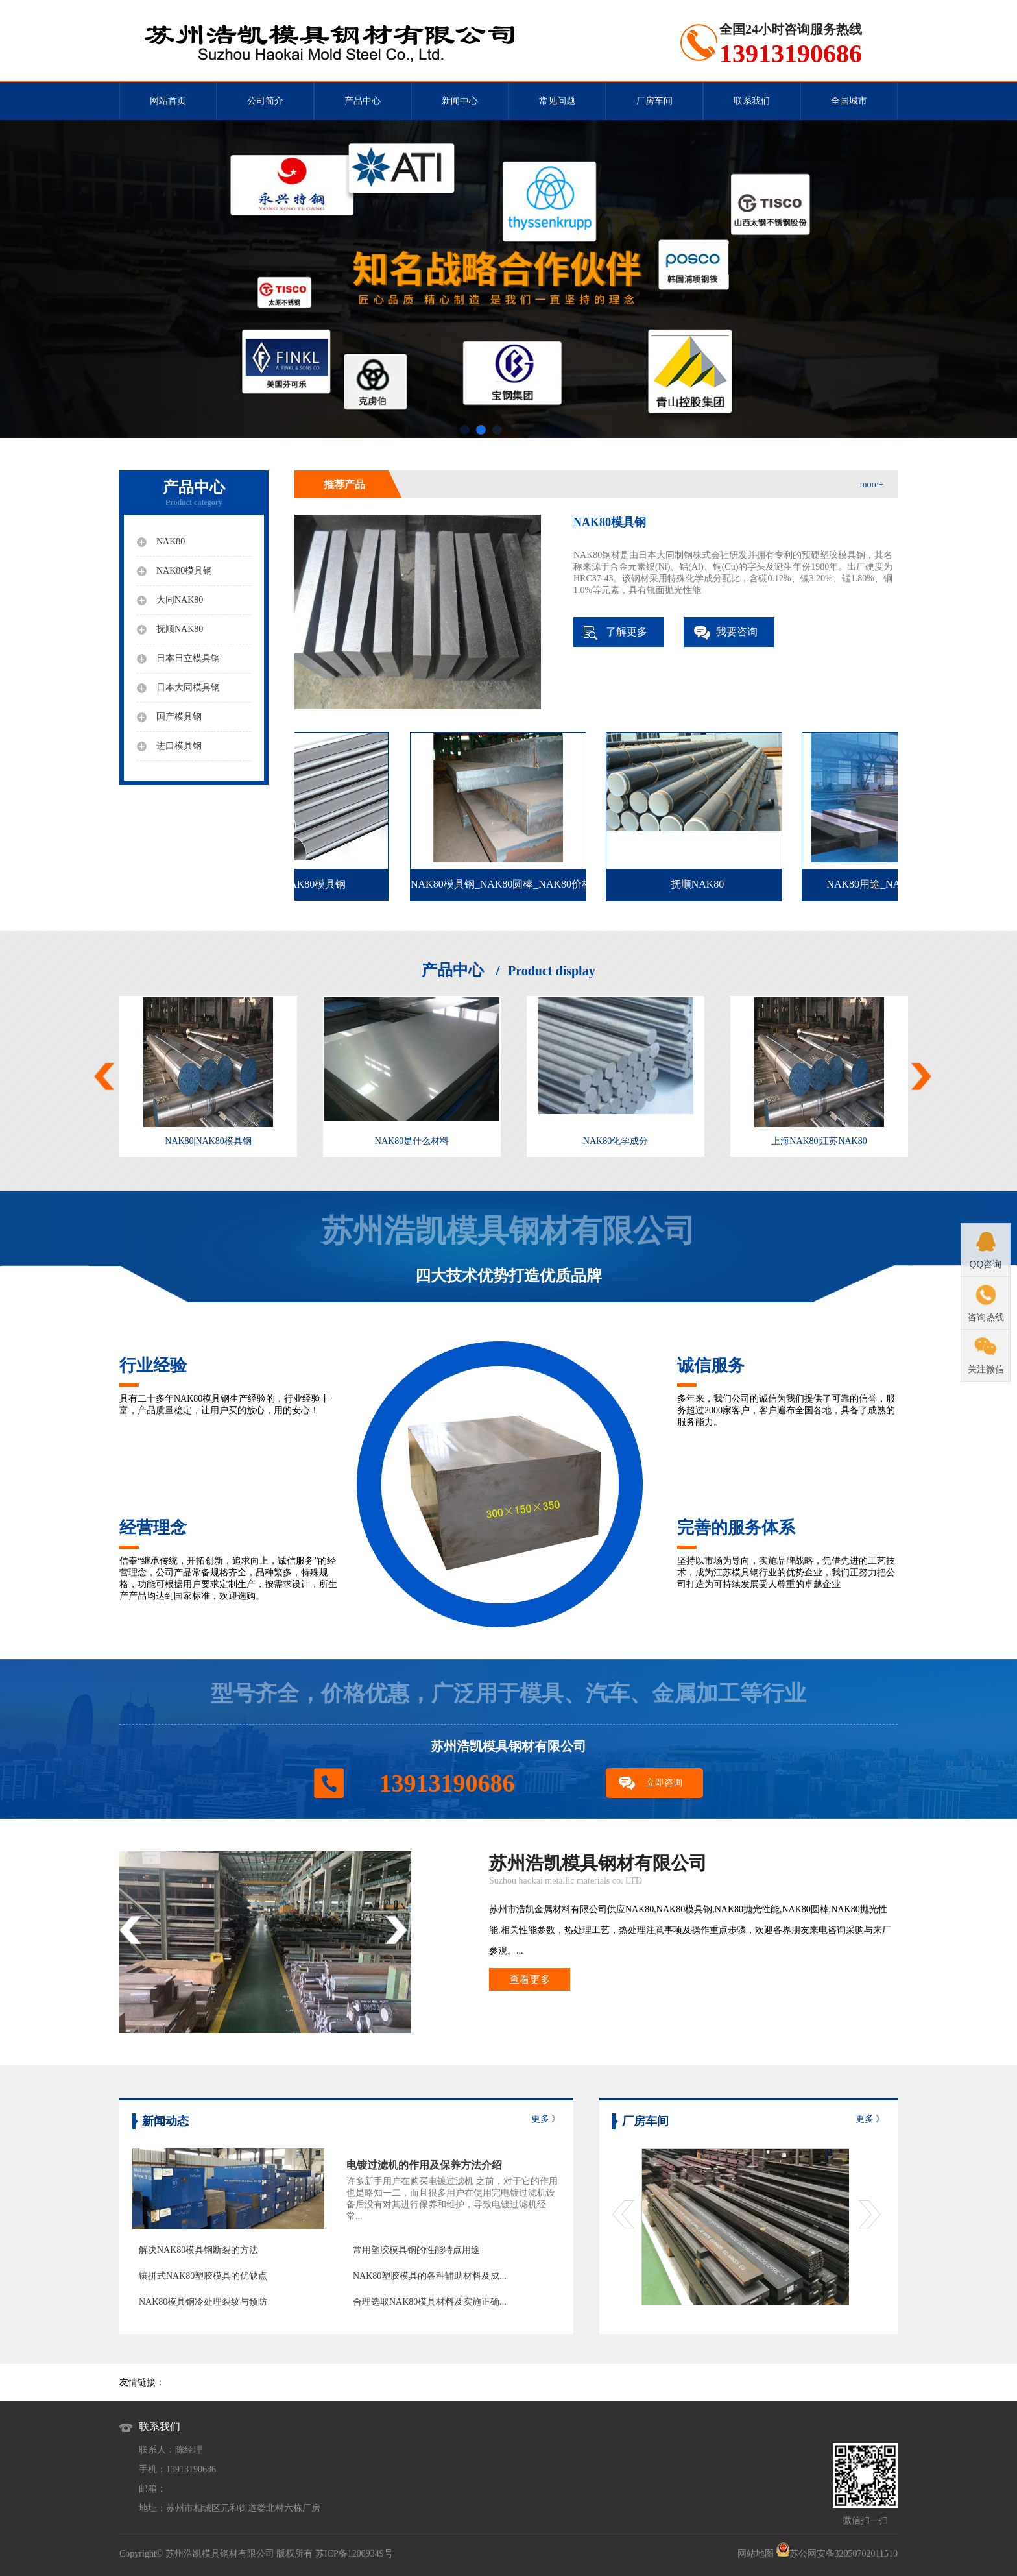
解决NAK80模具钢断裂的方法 (198, 2250)
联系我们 (752, 101)
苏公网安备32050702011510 (843, 2553)
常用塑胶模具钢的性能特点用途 (416, 2250)
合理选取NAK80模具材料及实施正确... (430, 2302)
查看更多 (530, 1979)
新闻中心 (460, 101)
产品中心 (362, 101)
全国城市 (849, 101)
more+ (872, 484)
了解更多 (626, 631)
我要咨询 (737, 631)
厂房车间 (654, 101)
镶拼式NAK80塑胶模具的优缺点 (203, 2276)
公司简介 (265, 101)
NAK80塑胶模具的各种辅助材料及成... (430, 2276)
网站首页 (168, 101)
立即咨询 (664, 1783)
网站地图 (755, 2553)
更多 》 (546, 2119)
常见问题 (557, 101)
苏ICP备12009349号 (354, 2553)
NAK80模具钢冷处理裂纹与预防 (203, 2302)
